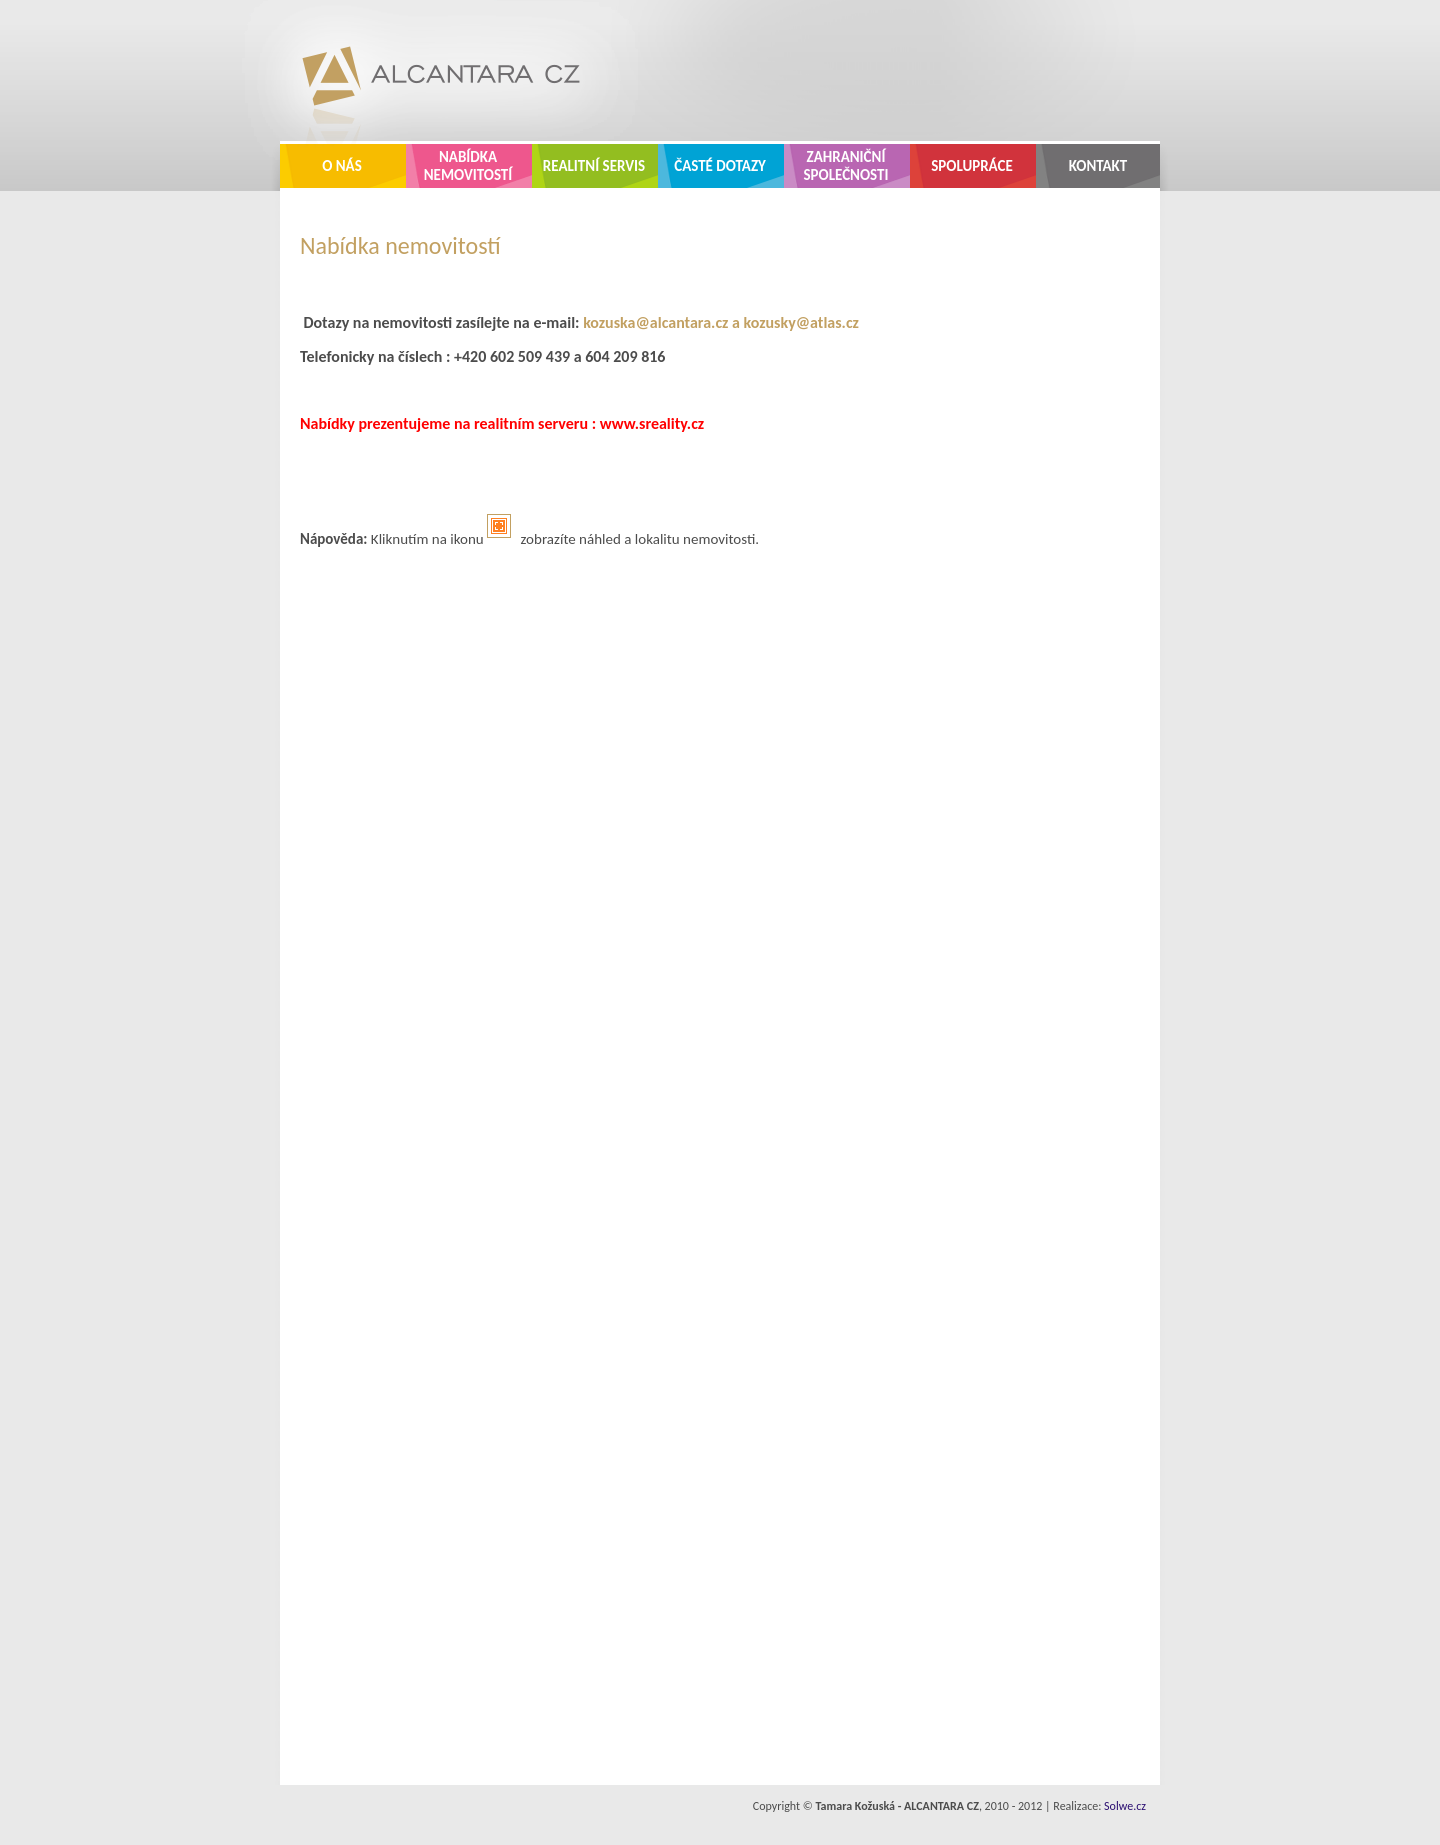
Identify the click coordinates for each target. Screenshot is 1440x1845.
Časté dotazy (720, 166)
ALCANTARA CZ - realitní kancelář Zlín (426, 70)
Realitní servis (594, 166)
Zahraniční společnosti (846, 166)
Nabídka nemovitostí (468, 166)
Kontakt (1098, 166)
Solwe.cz (1125, 1806)
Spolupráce (972, 166)
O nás (342, 166)
